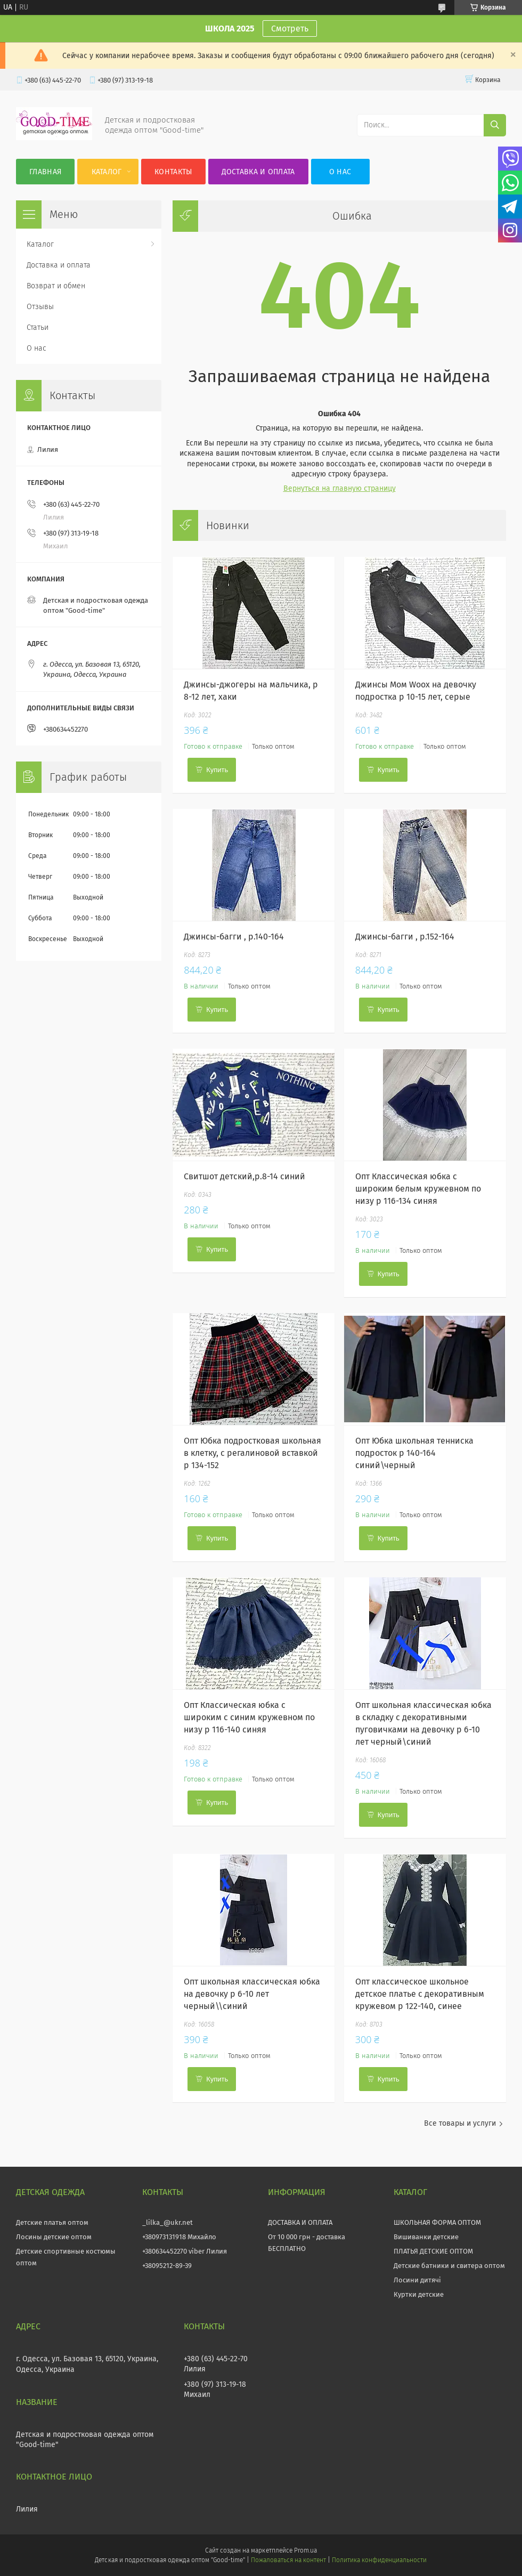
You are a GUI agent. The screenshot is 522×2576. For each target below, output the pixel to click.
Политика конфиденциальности (379, 2560)
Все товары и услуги (460, 2123)
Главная (45, 171)
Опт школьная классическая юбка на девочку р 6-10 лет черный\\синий (252, 1993)
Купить (217, 770)
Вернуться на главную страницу (339, 488)
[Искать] (495, 125)
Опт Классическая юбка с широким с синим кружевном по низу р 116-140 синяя (249, 1717)
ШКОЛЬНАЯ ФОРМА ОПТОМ (437, 2222)
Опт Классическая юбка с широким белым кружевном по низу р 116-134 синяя (418, 1188)
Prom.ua (305, 2550)
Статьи (37, 327)
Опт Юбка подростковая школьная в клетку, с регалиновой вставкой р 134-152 (252, 1453)
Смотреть (289, 28)
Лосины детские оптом (54, 2237)
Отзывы (40, 306)
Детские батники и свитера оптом (449, 2266)
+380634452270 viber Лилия (184, 2251)
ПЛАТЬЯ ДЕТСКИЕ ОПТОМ (433, 2251)
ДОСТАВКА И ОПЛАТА (300, 2222)
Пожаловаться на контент (288, 2560)
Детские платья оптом (52, 2222)
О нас (340, 171)
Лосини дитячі (417, 2280)
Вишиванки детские (426, 2237)
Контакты (173, 171)
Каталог (107, 171)
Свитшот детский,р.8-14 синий (244, 1176)
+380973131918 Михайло (179, 2237)
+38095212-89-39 (167, 2266)
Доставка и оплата (258, 171)
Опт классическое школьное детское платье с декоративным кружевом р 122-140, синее (419, 1993)
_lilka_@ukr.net (167, 2222)
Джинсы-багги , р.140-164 (234, 936)
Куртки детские (419, 2294)
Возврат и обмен (56, 285)
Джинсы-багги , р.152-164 (404, 936)
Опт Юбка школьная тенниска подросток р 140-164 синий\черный (414, 1453)
